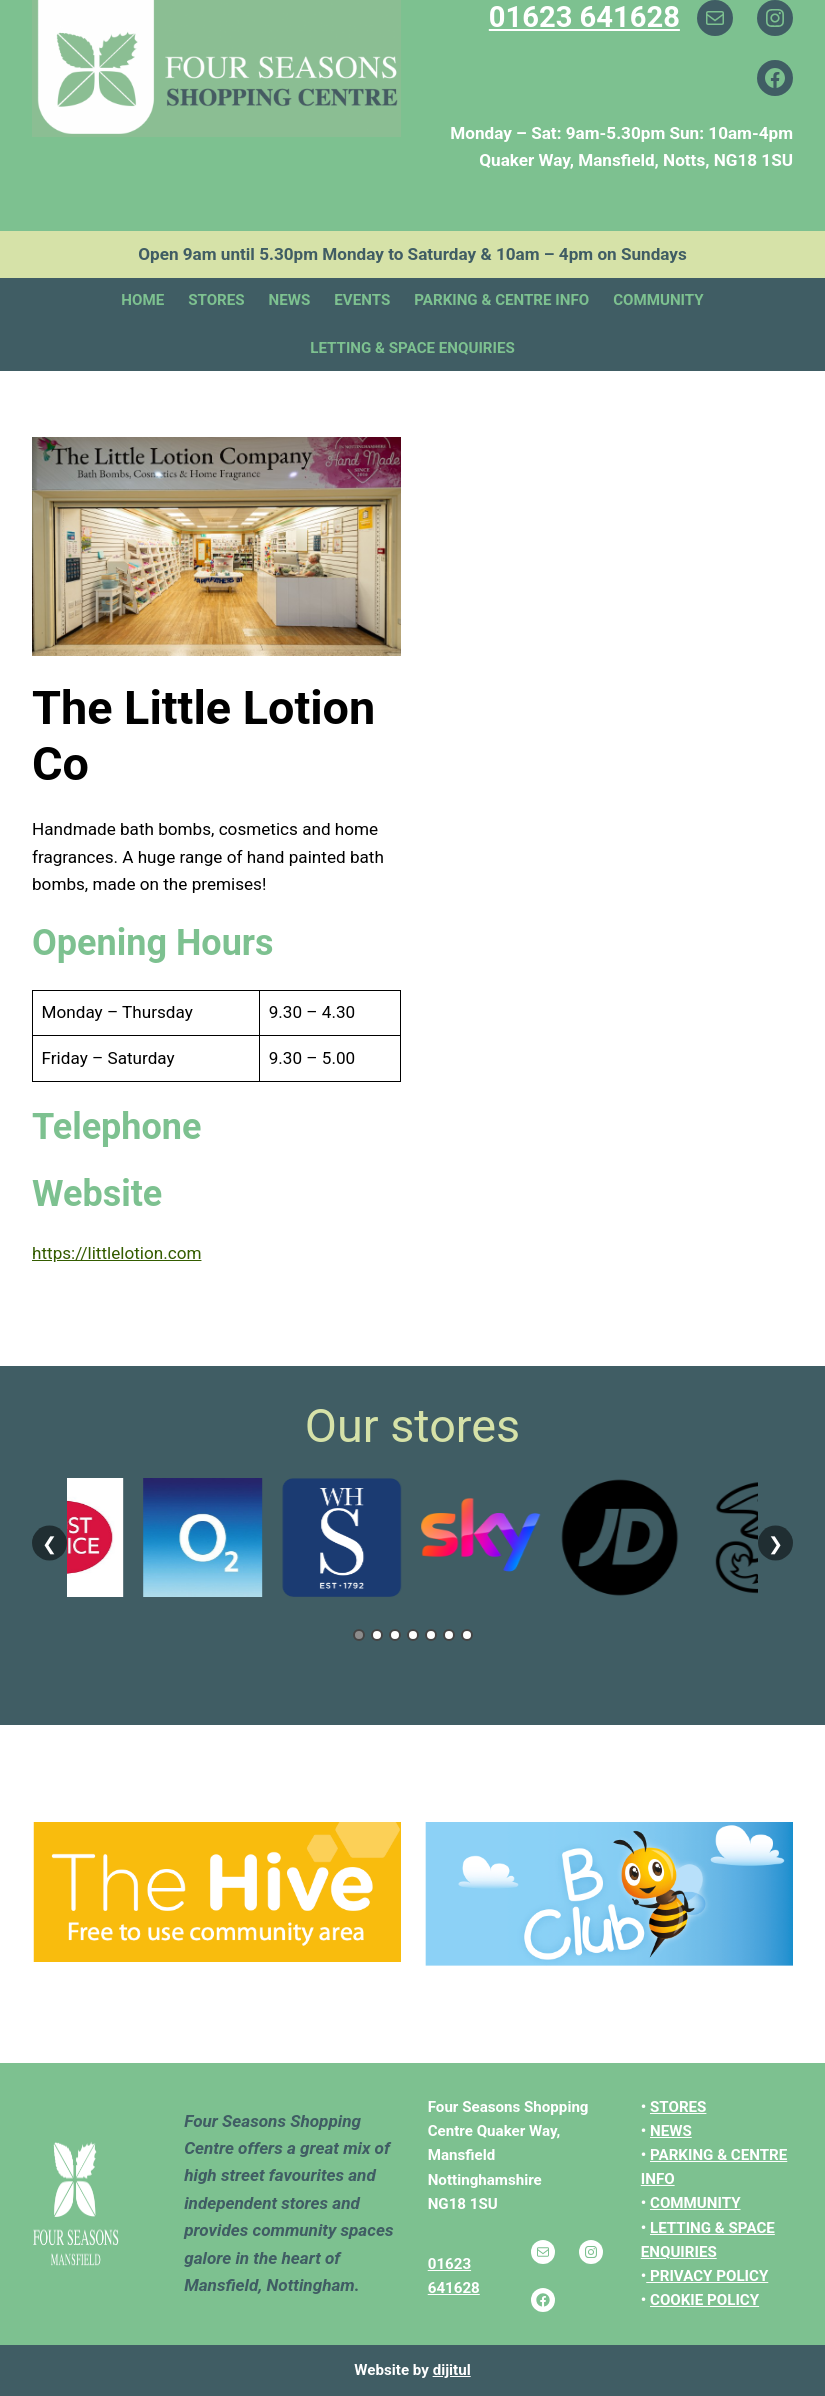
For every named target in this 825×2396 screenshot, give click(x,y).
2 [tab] (377, 1635)
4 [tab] (413, 1635)
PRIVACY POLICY (709, 2276)
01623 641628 (584, 17)
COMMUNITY (695, 2203)
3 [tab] (395, 1635)
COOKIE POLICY (704, 2300)
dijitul (452, 2370)
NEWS (671, 2131)
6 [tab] (449, 1635)
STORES (678, 2107)
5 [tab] (431, 1635)
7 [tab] (467, 1635)
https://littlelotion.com (116, 1253)
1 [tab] (359, 1635)
